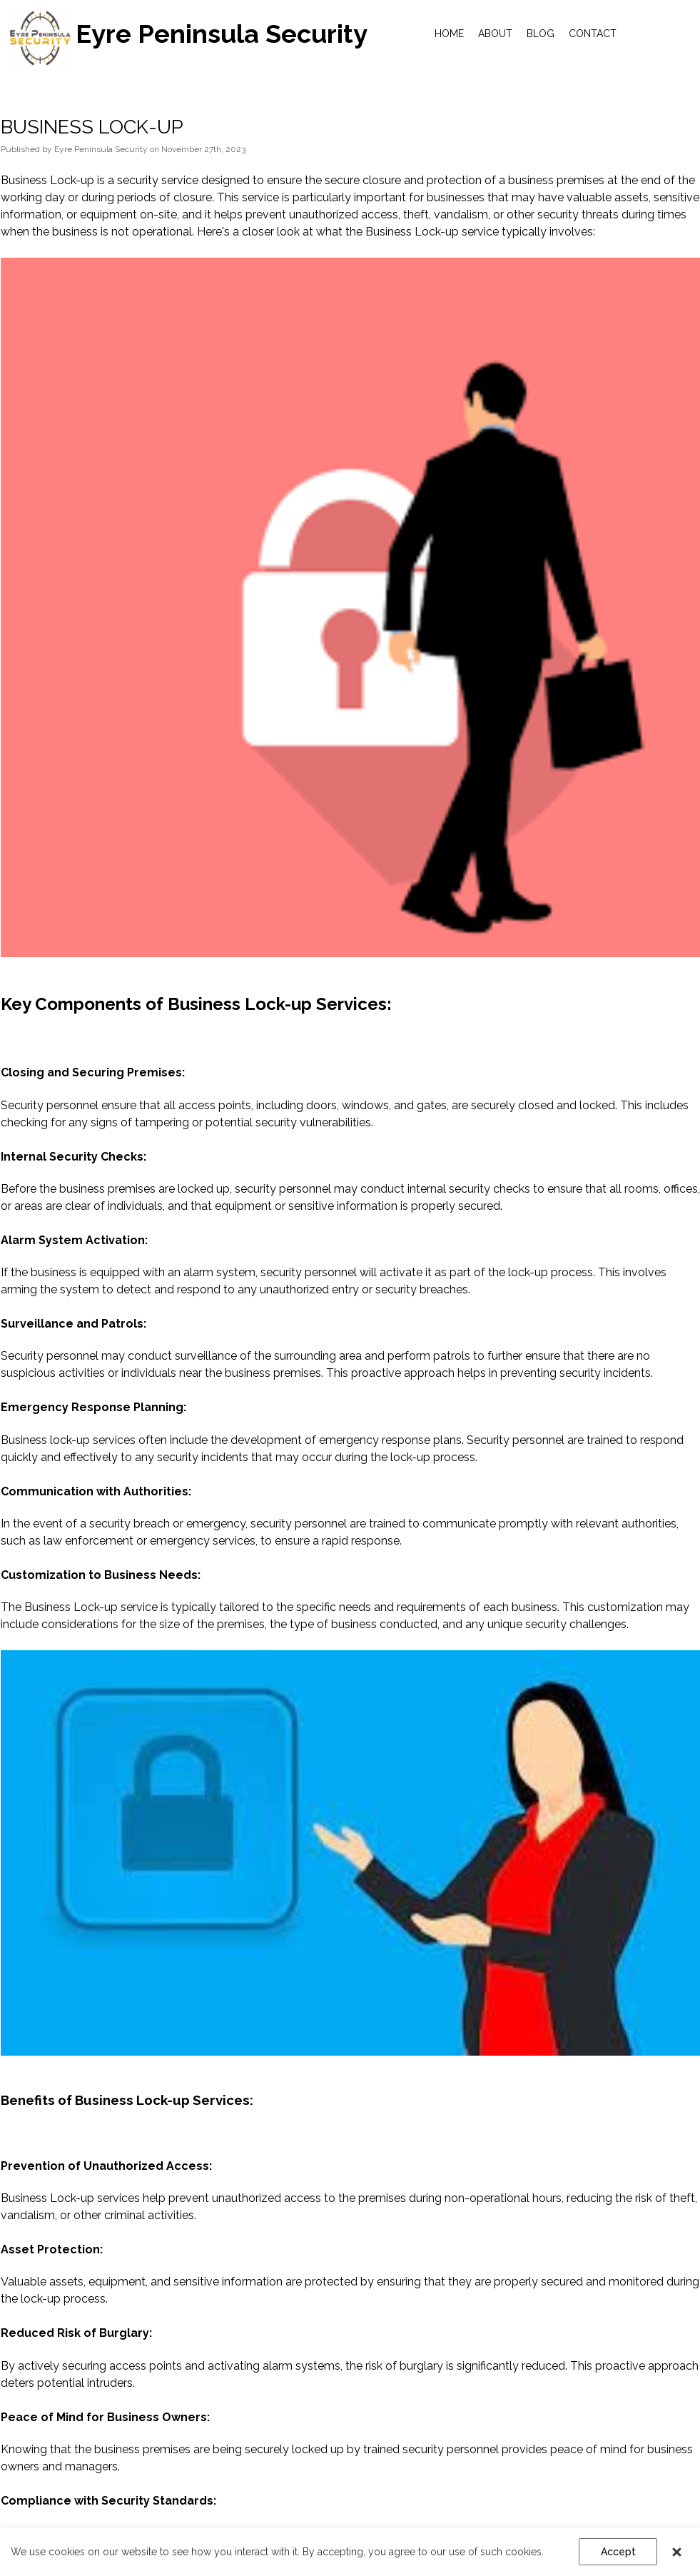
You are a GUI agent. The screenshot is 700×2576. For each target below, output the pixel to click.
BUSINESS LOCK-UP (92, 127)
